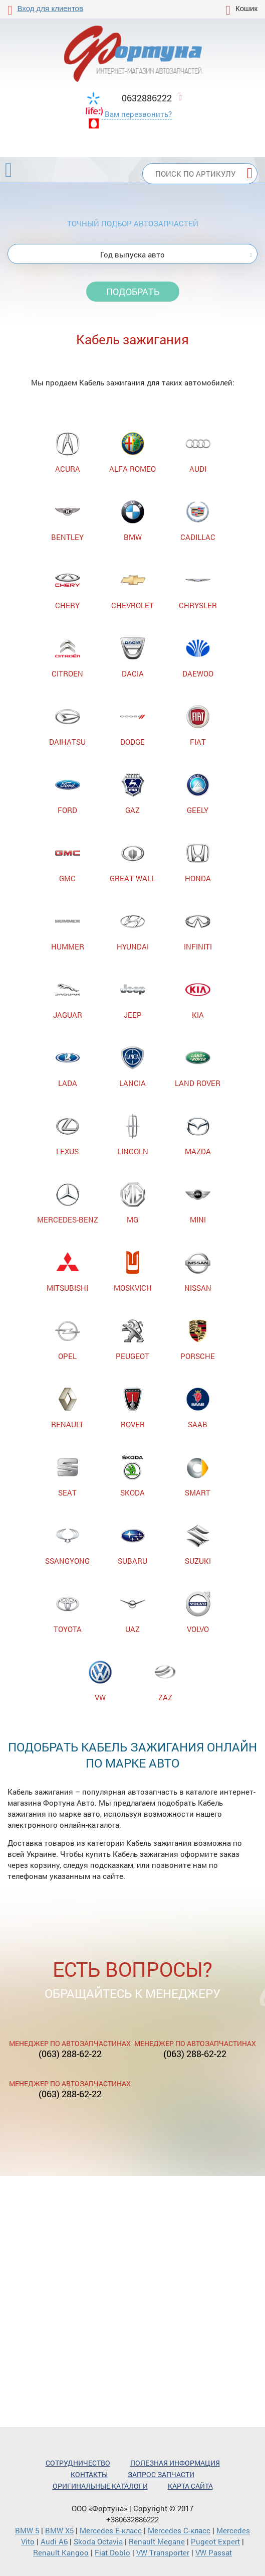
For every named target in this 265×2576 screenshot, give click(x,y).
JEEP (132, 998)
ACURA (67, 452)
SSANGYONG (67, 1544)
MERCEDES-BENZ (67, 1203)
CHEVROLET (132, 589)
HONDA (198, 862)
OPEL (67, 1339)
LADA (67, 1066)
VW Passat (213, 2552)
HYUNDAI (133, 930)
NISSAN (197, 1271)
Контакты (89, 2474)
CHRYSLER (198, 589)
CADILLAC (197, 520)
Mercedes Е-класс (111, 2530)
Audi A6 (54, 2541)
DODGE (132, 725)
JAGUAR (67, 998)
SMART (197, 1476)
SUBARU (132, 1544)
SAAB (197, 1408)
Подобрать (132, 292)
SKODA (132, 1476)
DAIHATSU (67, 725)
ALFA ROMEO (132, 452)
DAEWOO (197, 657)
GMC (67, 862)
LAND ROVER (197, 1066)
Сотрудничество (78, 2463)
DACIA (132, 657)
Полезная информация (175, 2463)
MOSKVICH (133, 1271)
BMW (132, 520)
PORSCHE (197, 1339)
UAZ (132, 1612)
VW (100, 1681)
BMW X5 (59, 2530)
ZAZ (165, 1681)
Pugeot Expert (215, 2541)
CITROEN (67, 657)
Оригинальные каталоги (100, 2486)
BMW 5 (27, 2530)
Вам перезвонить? (138, 114)
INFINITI (198, 930)
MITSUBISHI (67, 1271)
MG (132, 1203)
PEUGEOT (132, 1339)
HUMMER (67, 930)
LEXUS (67, 1135)
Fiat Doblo (112, 2552)
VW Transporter (162, 2552)
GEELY (197, 793)
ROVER (132, 1408)
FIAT (197, 725)
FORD (67, 793)
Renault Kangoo (61, 2552)
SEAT (67, 1476)
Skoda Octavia (98, 2541)
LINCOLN (132, 1135)
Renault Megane (157, 2541)
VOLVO (197, 1612)
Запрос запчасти (161, 2474)
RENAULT (67, 1408)
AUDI (197, 452)
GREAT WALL (132, 862)
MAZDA (198, 1135)
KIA (197, 998)
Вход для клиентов (50, 8)
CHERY (67, 589)
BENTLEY (67, 520)
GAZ (132, 793)
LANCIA (132, 1066)
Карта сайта (190, 2486)
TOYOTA (68, 1612)
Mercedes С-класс (179, 2530)
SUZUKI (198, 1544)
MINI (197, 1203)
